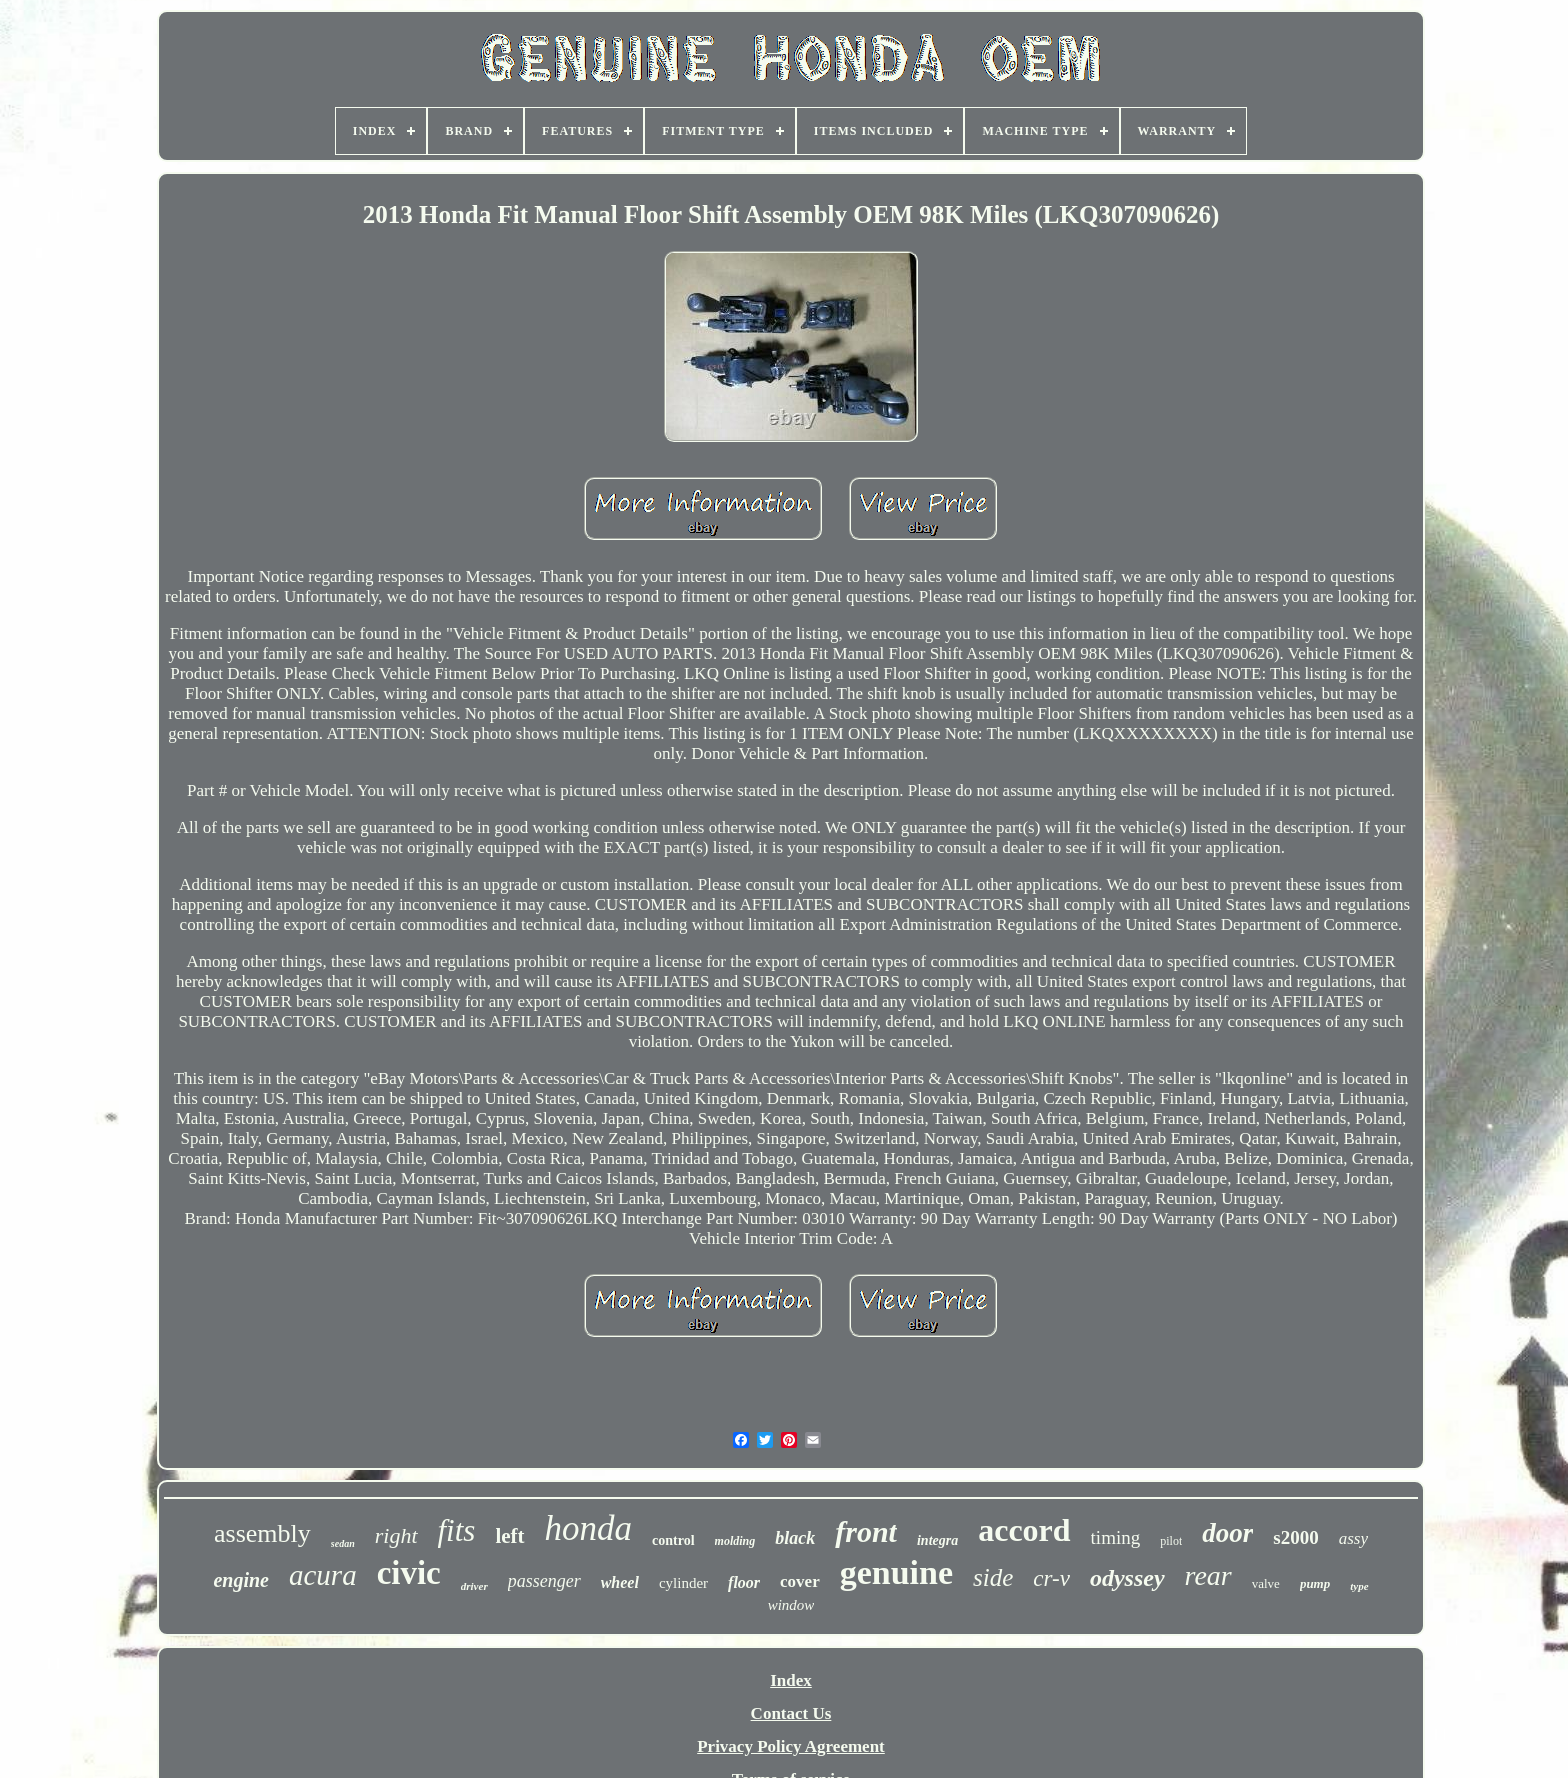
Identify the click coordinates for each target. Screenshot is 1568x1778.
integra (937, 1540)
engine (241, 1580)
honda (589, 1528)
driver (474, 1586)
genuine (896, 1572)
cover (800, 1581)
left (509, 1536)
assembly (262, 1533)
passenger (544, 1581)
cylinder (683, 1583)
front (866, 1531)
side (993, 1577)
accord (1024, 1530)
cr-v (1051, 1578)
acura (323, 1575)
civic (409, 1573)
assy (1353, 1538)
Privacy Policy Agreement (791, 1746)
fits (457, 1530)
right (396, 1535)
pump (1315, 1583)
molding (735, 1541)
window (791, 1605)
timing (1116, 1537)
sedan (343, 1543)
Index (791, 1680)
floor (744, 1582)
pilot (1171, 1541)
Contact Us (791, 1713)
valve (1266, 1583)
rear (1208, 1575)
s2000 (1295, 1537)
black (795, 1538)
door (1227, 1533)
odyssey (1127, 1578)
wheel (620, 1582)
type (1359, 1586)
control (673, 1540)
